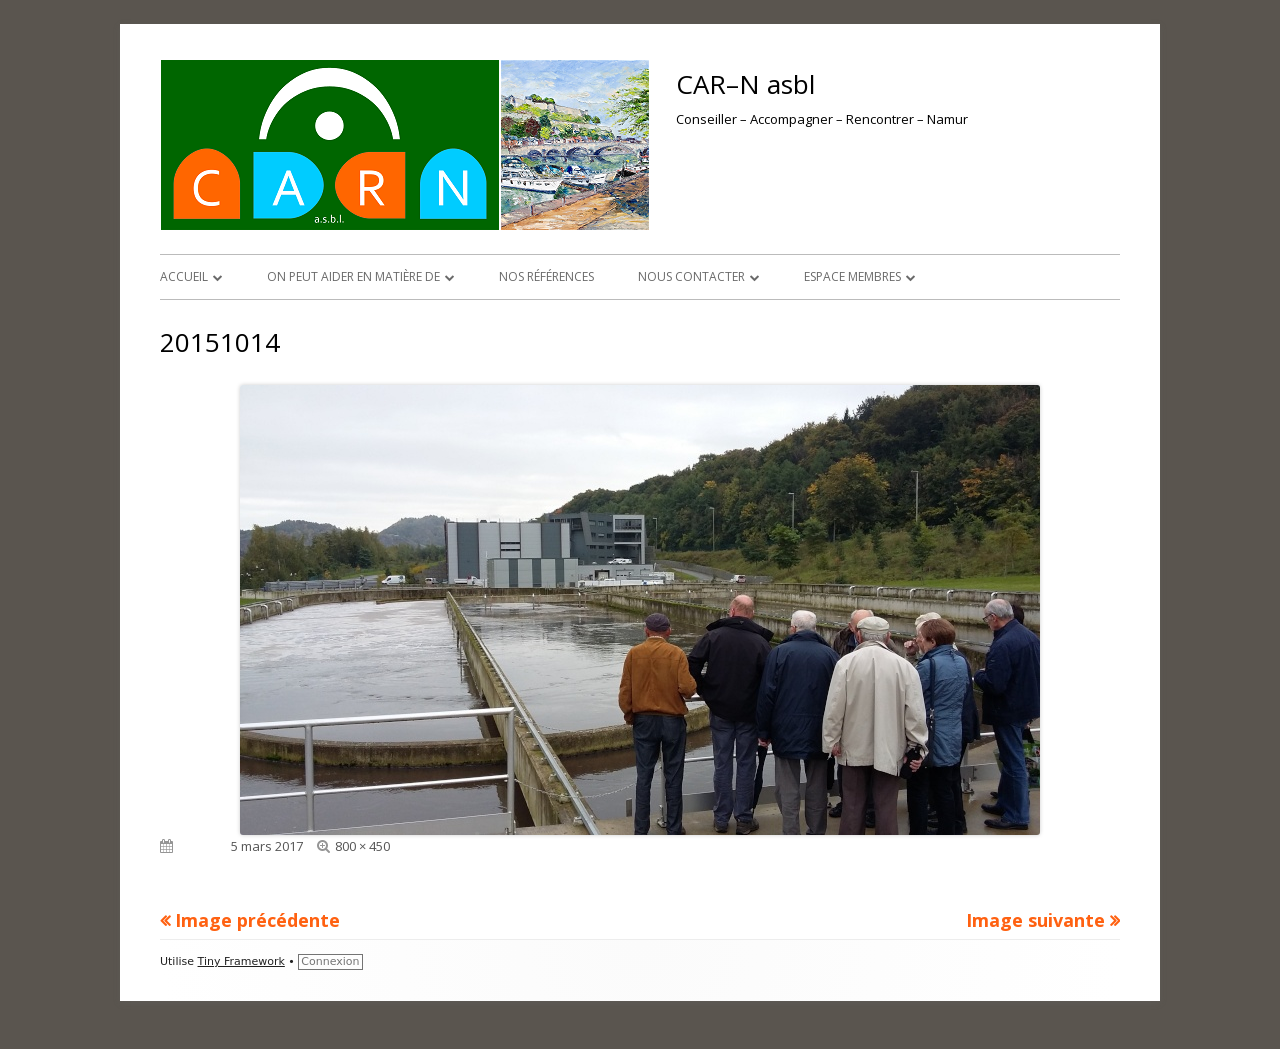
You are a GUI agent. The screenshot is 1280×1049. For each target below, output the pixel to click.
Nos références (546, 276)
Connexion (330, 961)
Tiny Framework (241, 961)
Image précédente (257, 920)
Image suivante (1035, 920)
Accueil (184, 276)
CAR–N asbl (745, 84)
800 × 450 (362, 846)
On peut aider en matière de (353, 276)
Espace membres (852, 276)
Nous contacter (691, 276)
